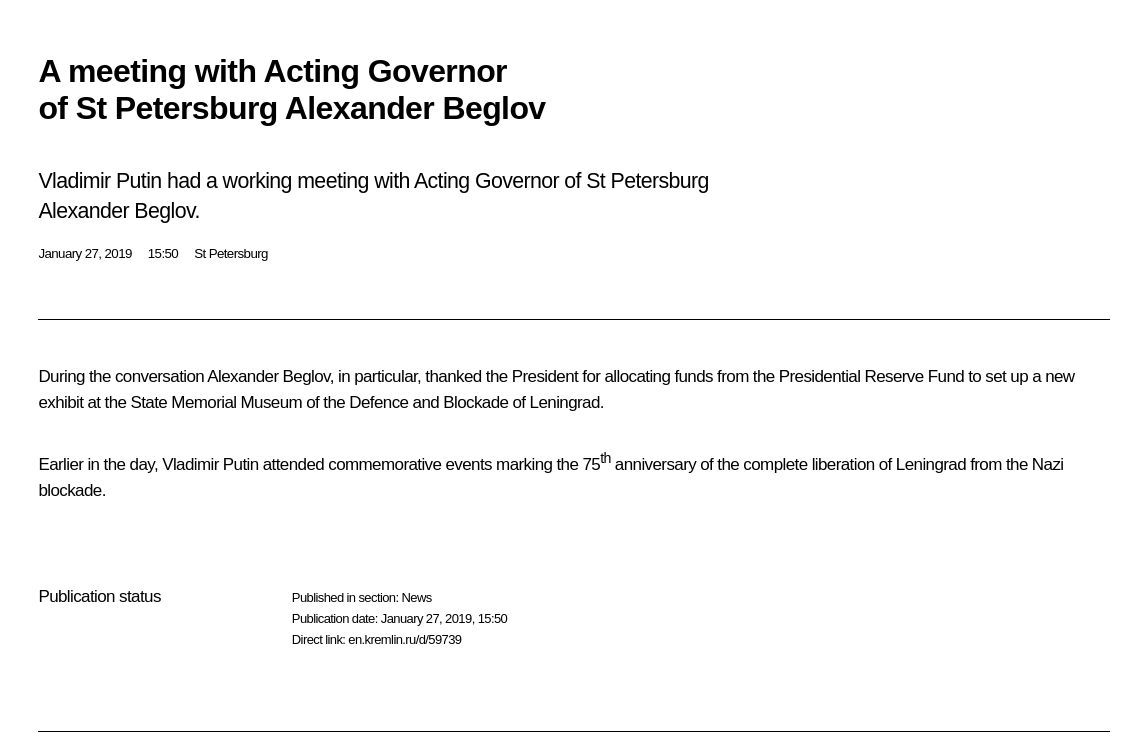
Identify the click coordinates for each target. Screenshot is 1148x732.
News (416, 597)
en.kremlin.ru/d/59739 (404, 639)
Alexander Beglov (268, 376)
